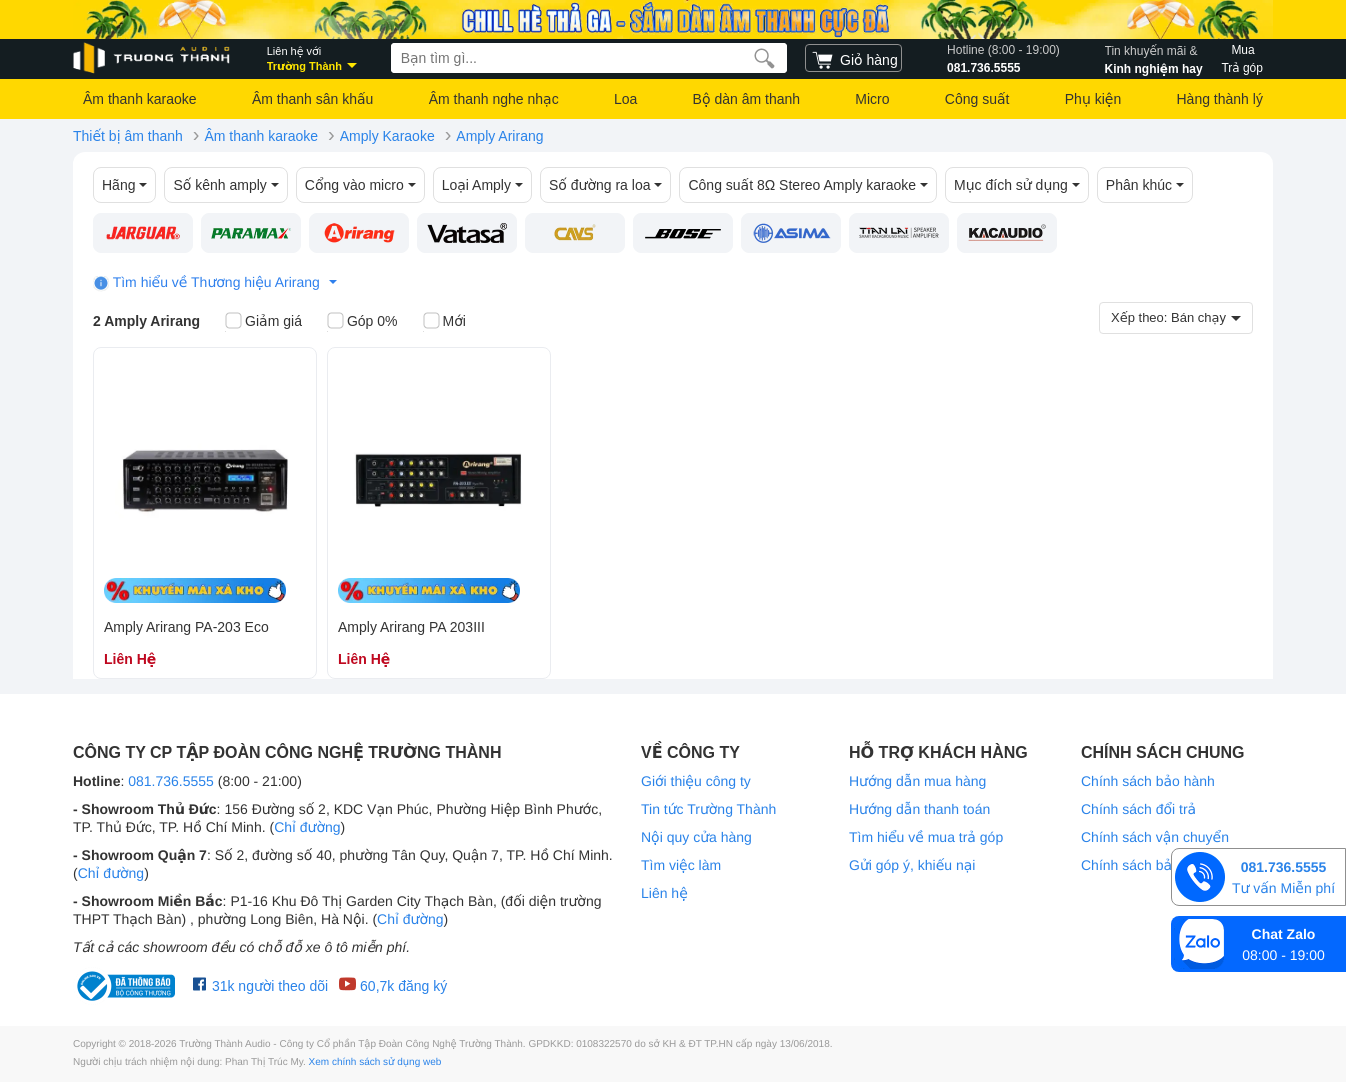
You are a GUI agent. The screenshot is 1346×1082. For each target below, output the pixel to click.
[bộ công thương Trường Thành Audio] (128, 986)
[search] (764, 58)
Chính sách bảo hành (1148, 781)
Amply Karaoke (387, 136)
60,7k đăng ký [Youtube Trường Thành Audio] (392, 985)
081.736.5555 (1003, 58)
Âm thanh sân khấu (312, 99)
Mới (444, 322)
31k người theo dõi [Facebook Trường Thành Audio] (260, 985)
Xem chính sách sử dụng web (375, 1062)
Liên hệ (664, 893)
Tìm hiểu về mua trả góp (926, 837)
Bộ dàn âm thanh (746, 99)
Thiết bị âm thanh (128, 136)
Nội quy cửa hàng (696, 837)
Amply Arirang (499, 136)
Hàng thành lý (1219, 99)
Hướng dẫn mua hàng (917, 781)
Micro (872, 99)
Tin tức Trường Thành (708, 809)
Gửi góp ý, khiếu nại (912, 865)
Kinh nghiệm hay (1154, 58)
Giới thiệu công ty (696, 781)
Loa (625, 99)
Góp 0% (362, 322)
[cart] (853, 58)
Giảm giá (263, 322)
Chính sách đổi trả (1138, 809)
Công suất (977, 99)
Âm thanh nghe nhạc (494, 99)
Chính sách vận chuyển (1155, 837)
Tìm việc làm (681, 865)
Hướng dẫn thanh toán (919, 809)
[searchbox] (589, 58)
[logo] (153, 58)
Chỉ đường (307, 827)
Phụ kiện (1093, 99)
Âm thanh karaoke (140, 99)
